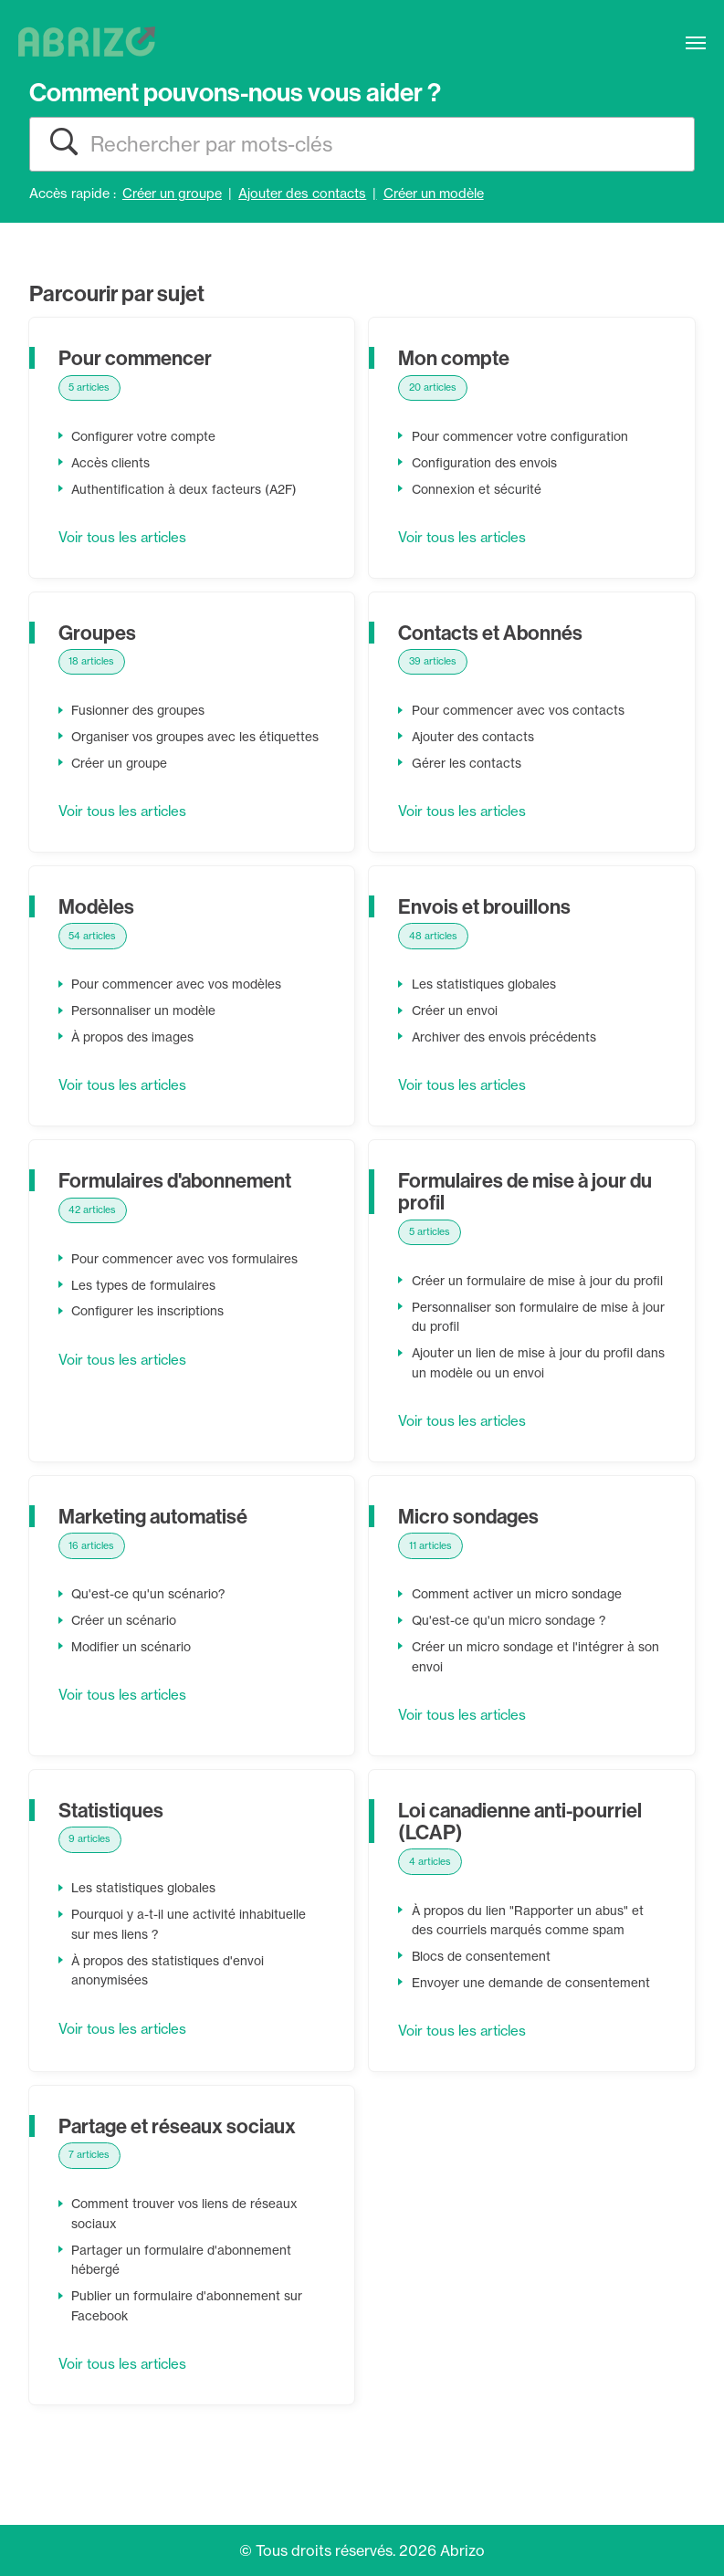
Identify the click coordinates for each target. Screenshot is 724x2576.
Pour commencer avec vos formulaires (187, 1280)
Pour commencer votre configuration (523, 437)
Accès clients (111, 464)
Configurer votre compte (146, 437)
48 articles (434, 955)
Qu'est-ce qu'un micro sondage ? (513, 1661)
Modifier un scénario (133, 1688)
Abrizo (462, 2550)
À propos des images (137, 1058)
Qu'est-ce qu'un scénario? (150, 1635)
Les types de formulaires (146, 1306)
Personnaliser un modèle (145, 1031)
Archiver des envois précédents (507, 1058)
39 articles (434, 661)
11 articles (432, 1585)
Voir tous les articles (127, 538)
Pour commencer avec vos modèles (179, 1005)
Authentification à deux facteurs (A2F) (187, 489)
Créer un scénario (125, 1661)
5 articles (90, 388)
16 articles (92, 1585)
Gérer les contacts (468, 764)
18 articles (92, 661)
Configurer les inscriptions (151, 1332)
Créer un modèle (433, 193)
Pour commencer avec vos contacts (521, 711)
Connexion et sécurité (478, 489)
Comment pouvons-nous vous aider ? (235, 92)
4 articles (431, 1901)
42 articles (94, 1230)
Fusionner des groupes (141, 711)
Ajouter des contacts (302, 193)
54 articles (94, 955)
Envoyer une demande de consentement (534, 2024)
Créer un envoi (455, 1031)
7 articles (90, 2195)
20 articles (434, 388)
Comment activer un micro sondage (520, 1635)
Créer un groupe (172, 193)
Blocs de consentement (484, 1997)
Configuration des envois (488, 464)
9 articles (90, 1879)
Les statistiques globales (488, 1005)
